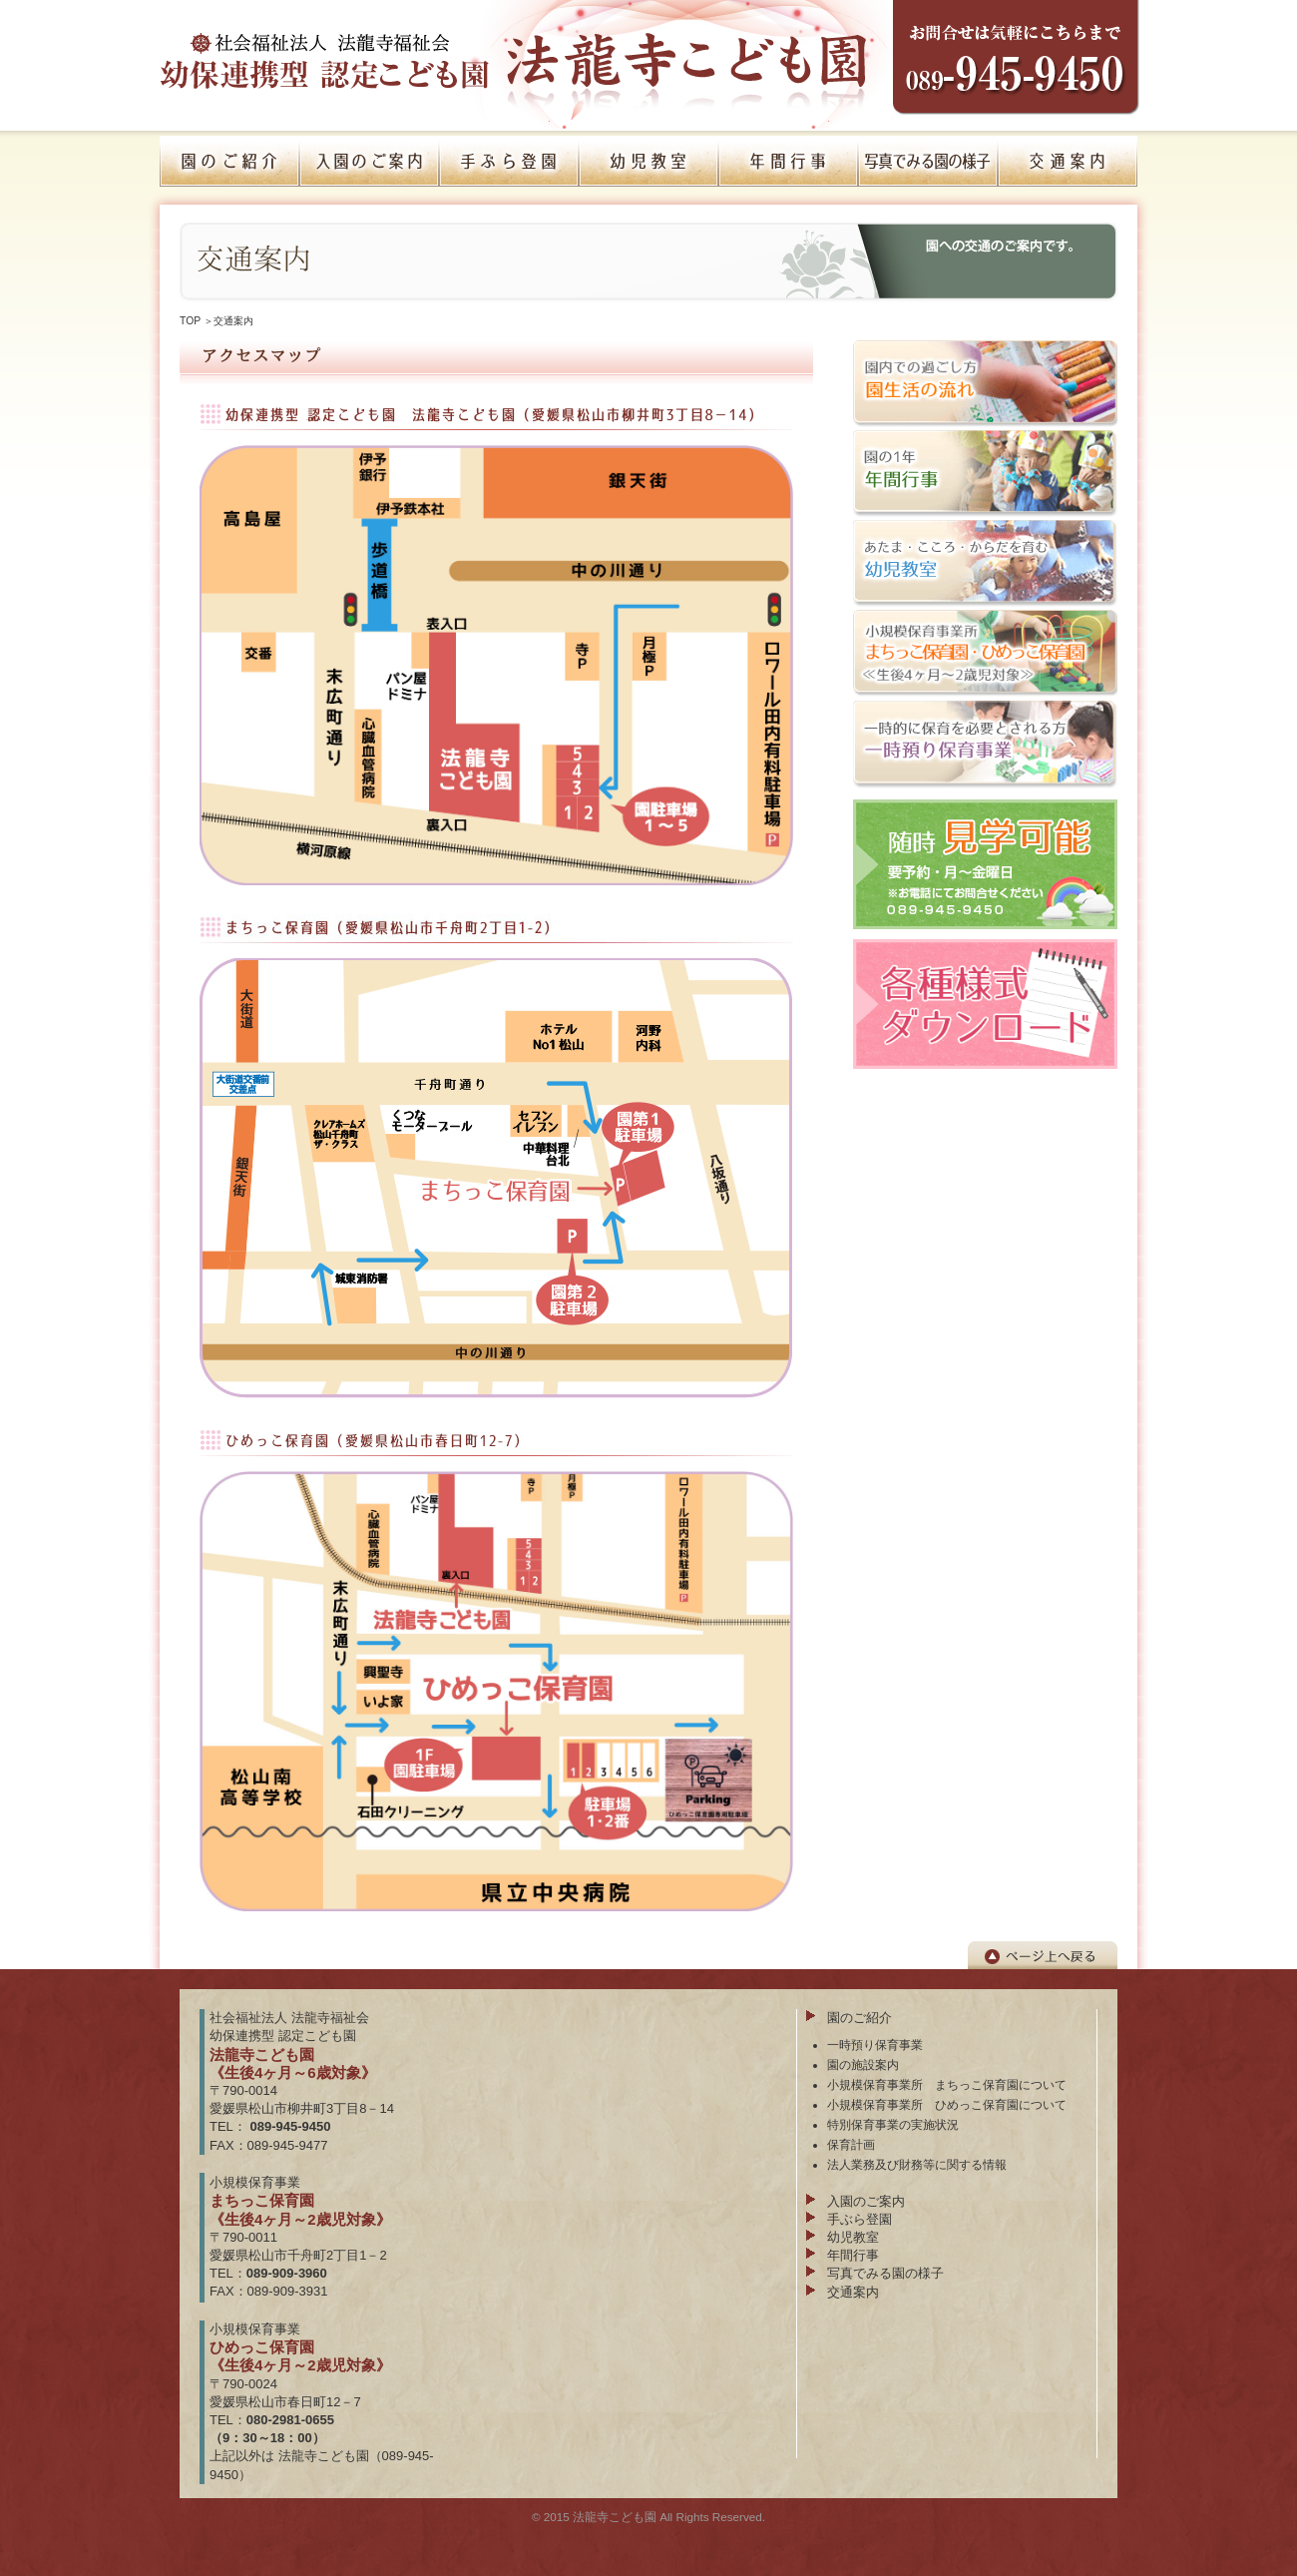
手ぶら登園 (859, 2219)
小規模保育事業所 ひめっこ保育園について (947, 2104)
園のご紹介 (859, 2017)
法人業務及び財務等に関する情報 (917, 2164)
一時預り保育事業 (875, 2044)
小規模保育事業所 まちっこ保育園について (947, 2084)
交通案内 (853, 2292)
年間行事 (853, 2255)
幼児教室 (853, 2237)
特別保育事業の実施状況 (893, 2124)
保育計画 (851, 2144)
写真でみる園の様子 (885, 2273)
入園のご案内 (866, 2201)
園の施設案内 (863, 2064)
